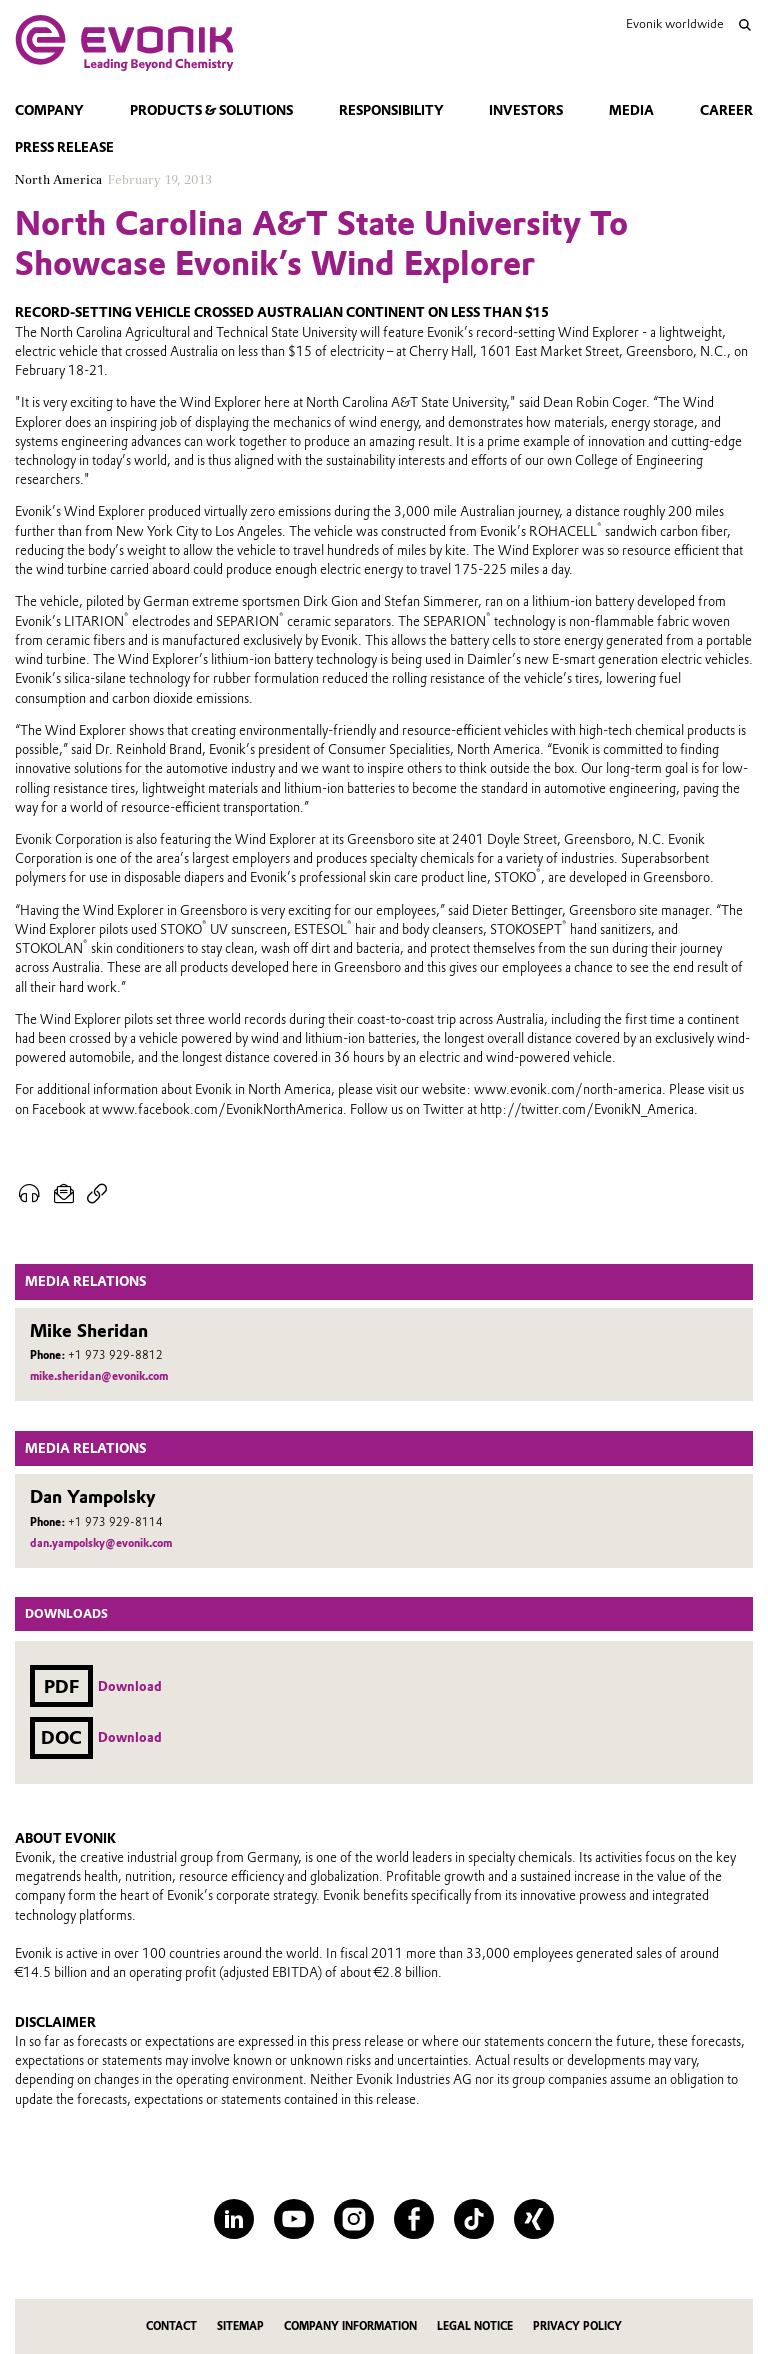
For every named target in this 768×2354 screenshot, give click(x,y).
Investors (526, 110)
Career (726, 110)
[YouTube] (294, 2219)
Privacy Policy (577, 2326)
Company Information (350, 2326)
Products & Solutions (211, 110)
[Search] (745, 25)
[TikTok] (474, 2219)
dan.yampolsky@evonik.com (101, 1543)
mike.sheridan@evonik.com (99, 1376)
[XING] (534, 2219)
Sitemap (240, 2326)
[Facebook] (414, 2219)
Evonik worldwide (674, 23)
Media (631, 110)
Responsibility (391, 110)
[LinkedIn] (234, 2219)
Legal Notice (475, 2326)
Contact (171, 2326)
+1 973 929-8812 (115, 1355)
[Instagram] (354, 2219)
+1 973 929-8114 (115, 1522)
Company (49, 110)
